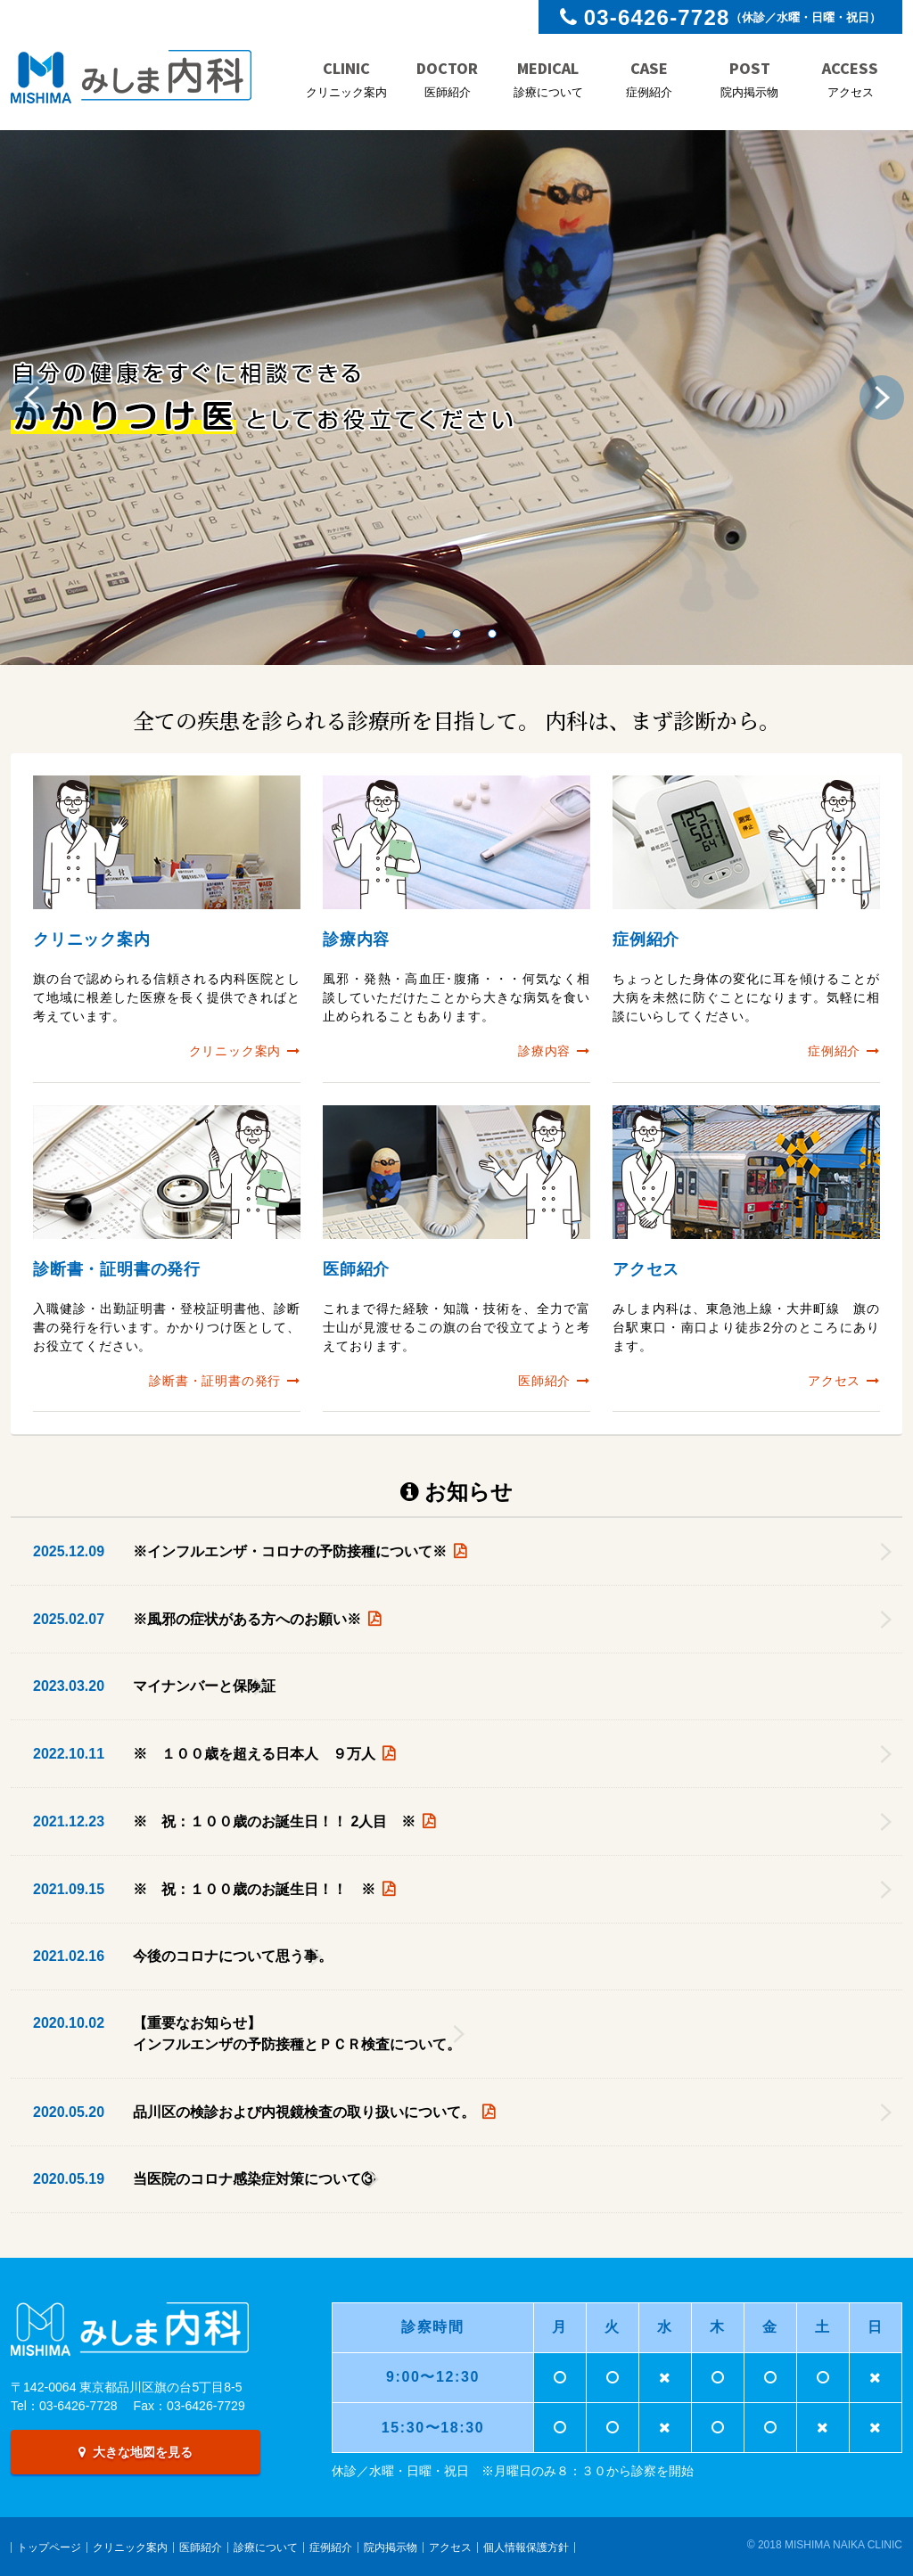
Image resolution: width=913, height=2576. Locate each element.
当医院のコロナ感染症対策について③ (261, 2178)
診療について (266, 2547)
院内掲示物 (390, 2547)
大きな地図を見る (135, 2452)
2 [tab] (456, 633)
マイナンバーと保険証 (204, 1686)
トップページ (49, 2547)
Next (877, 397)
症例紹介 (330, 2547)
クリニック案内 (130, 2547)
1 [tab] (420, 633)
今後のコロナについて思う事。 (233, 1956)
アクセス (450, 2547)
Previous (35, 397)
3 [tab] (492, 633)
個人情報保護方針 (526, 2547)
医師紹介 (200, 2547)
